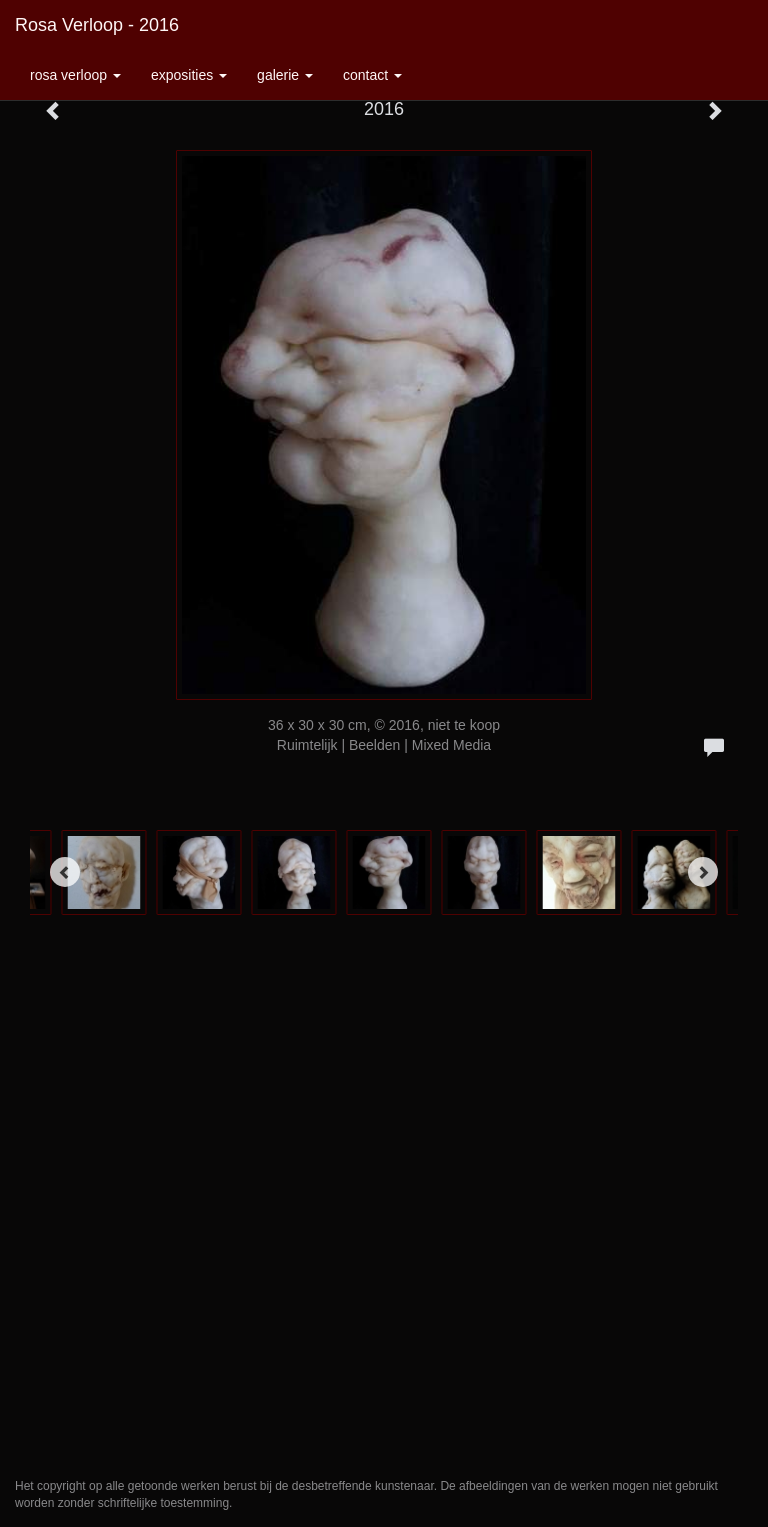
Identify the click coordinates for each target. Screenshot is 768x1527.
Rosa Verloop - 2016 (97, 25)
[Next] (703, 872)
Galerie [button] (285, 75)
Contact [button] (372, 75)
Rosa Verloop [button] (75, 75)
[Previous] (65, 872)
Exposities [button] (189, 75)
